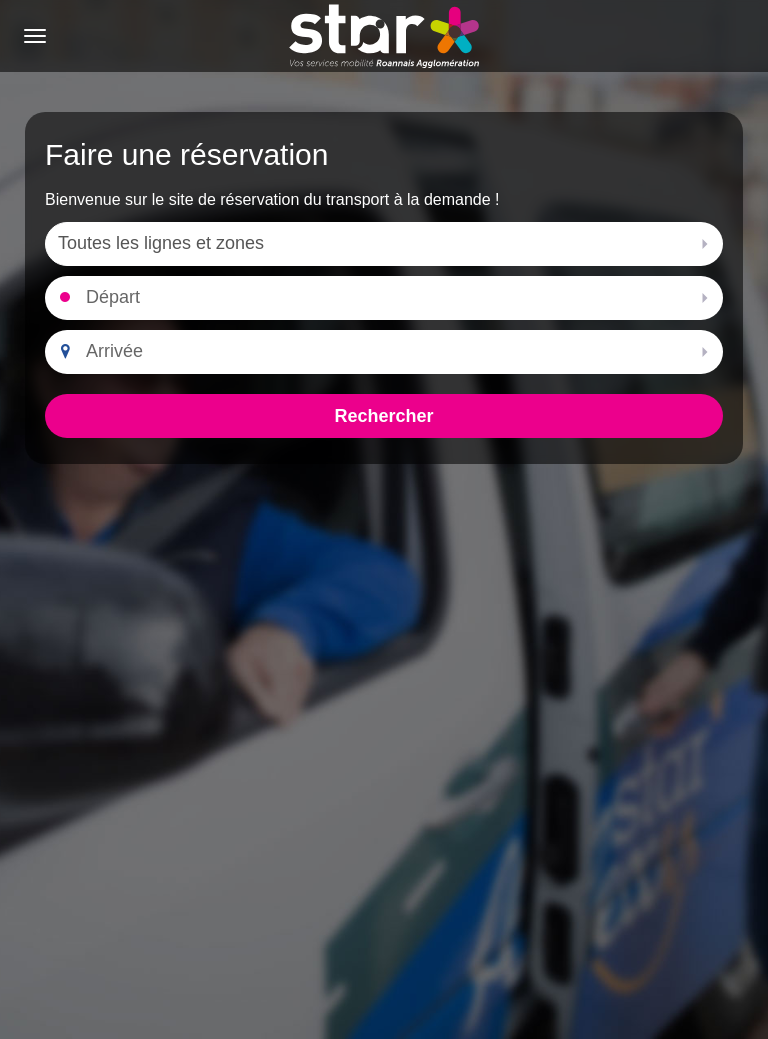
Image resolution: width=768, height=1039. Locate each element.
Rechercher (383, 416)
